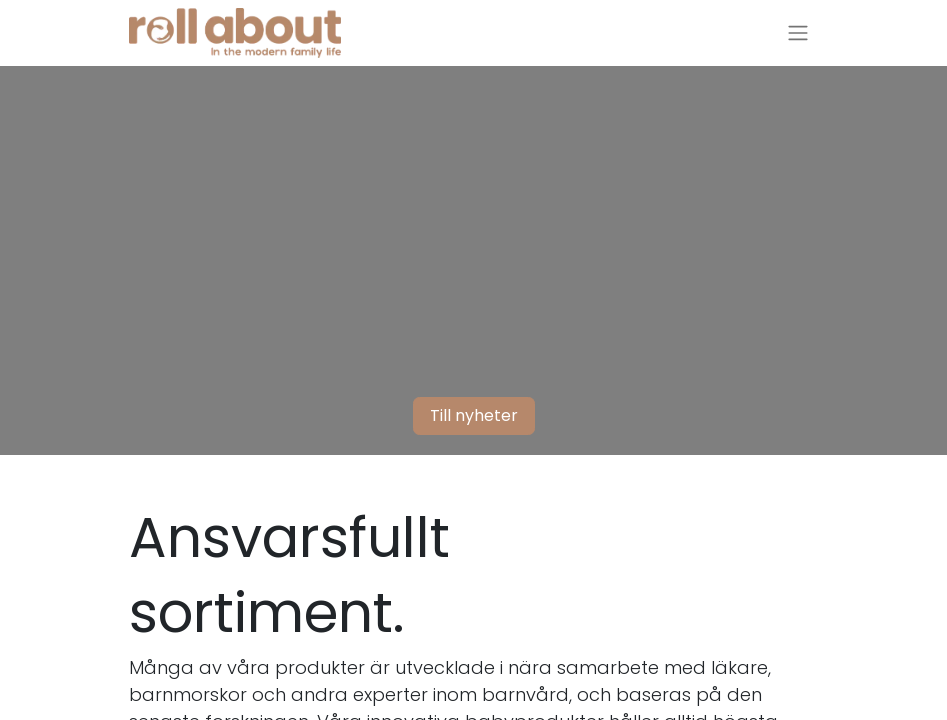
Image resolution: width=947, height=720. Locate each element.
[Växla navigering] (798, 33)
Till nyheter (474, 415)
